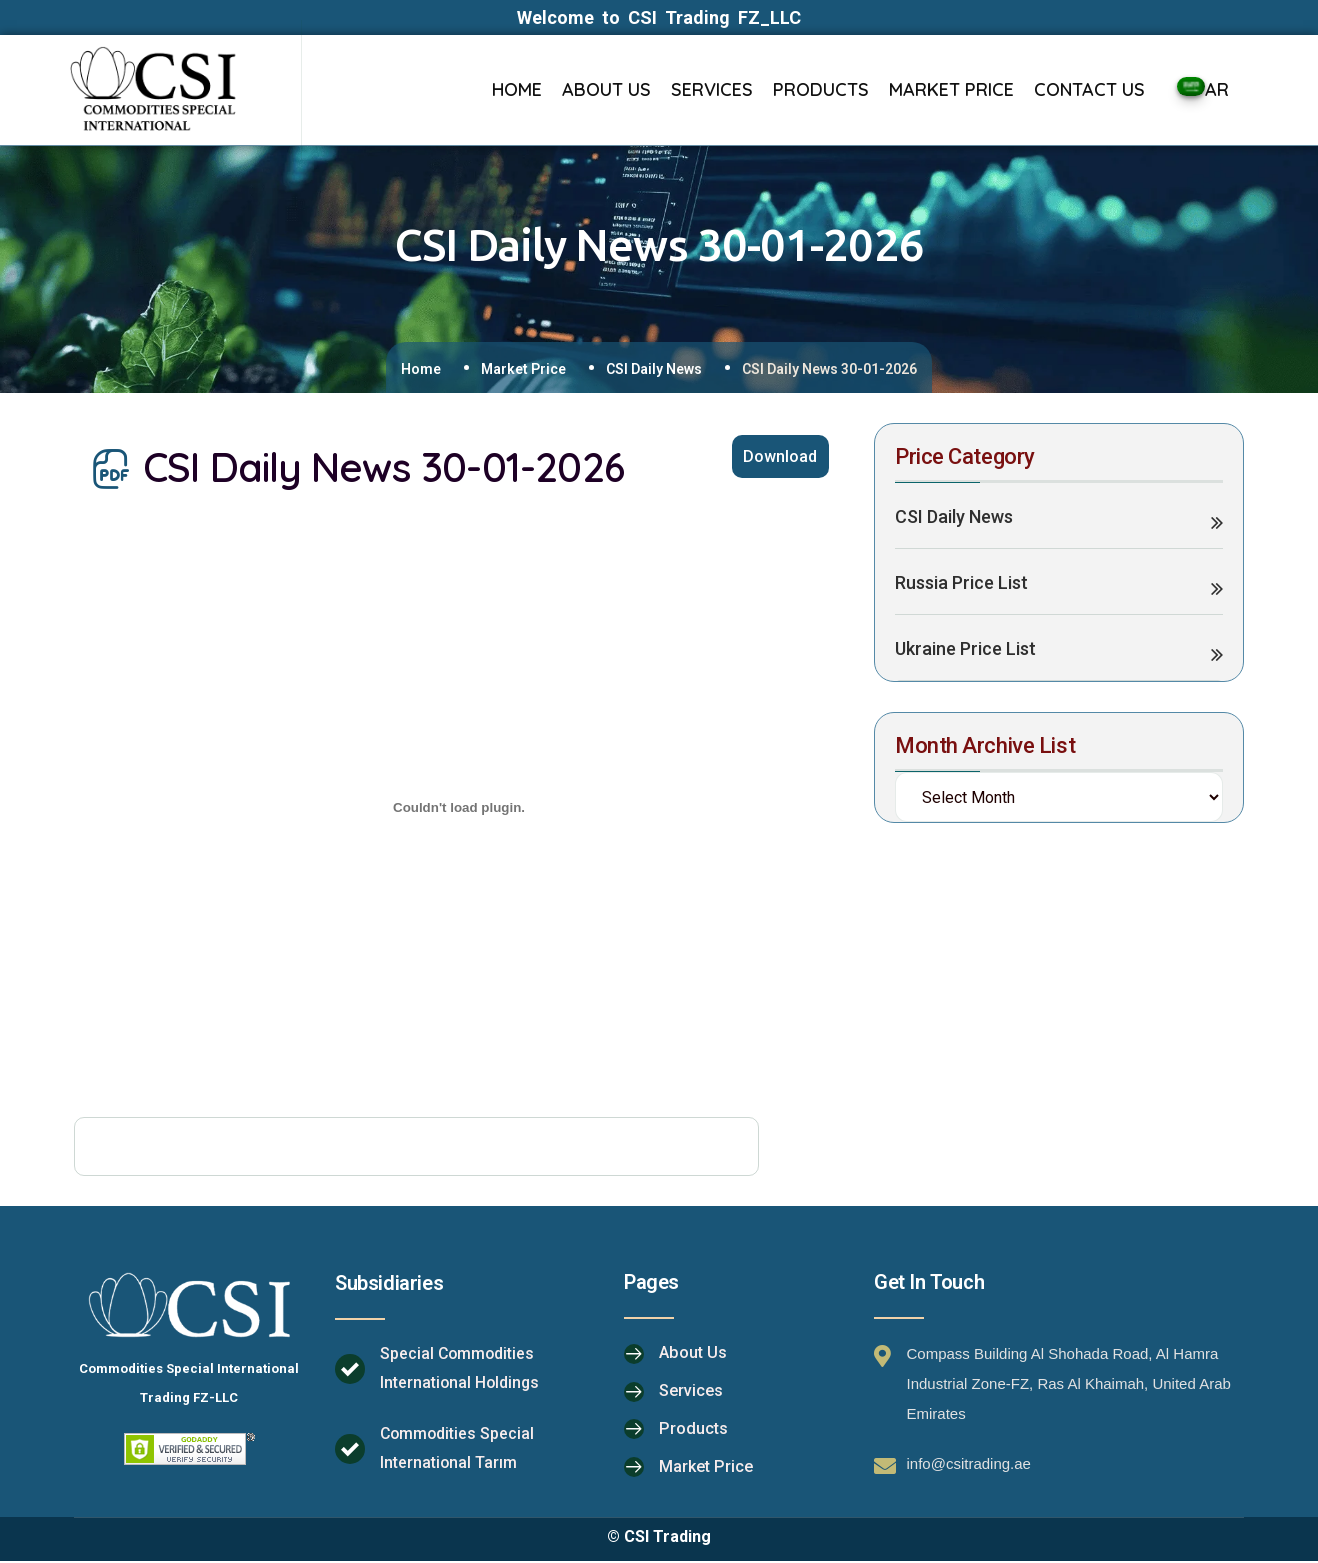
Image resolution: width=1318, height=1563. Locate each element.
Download (778, 458)
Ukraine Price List (965, 650)
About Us (692, 1354)
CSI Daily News (654, 369)
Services (691, 1392)
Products (692, 1430)
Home (421, 369)
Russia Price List (961, 584)
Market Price (523, 369)
